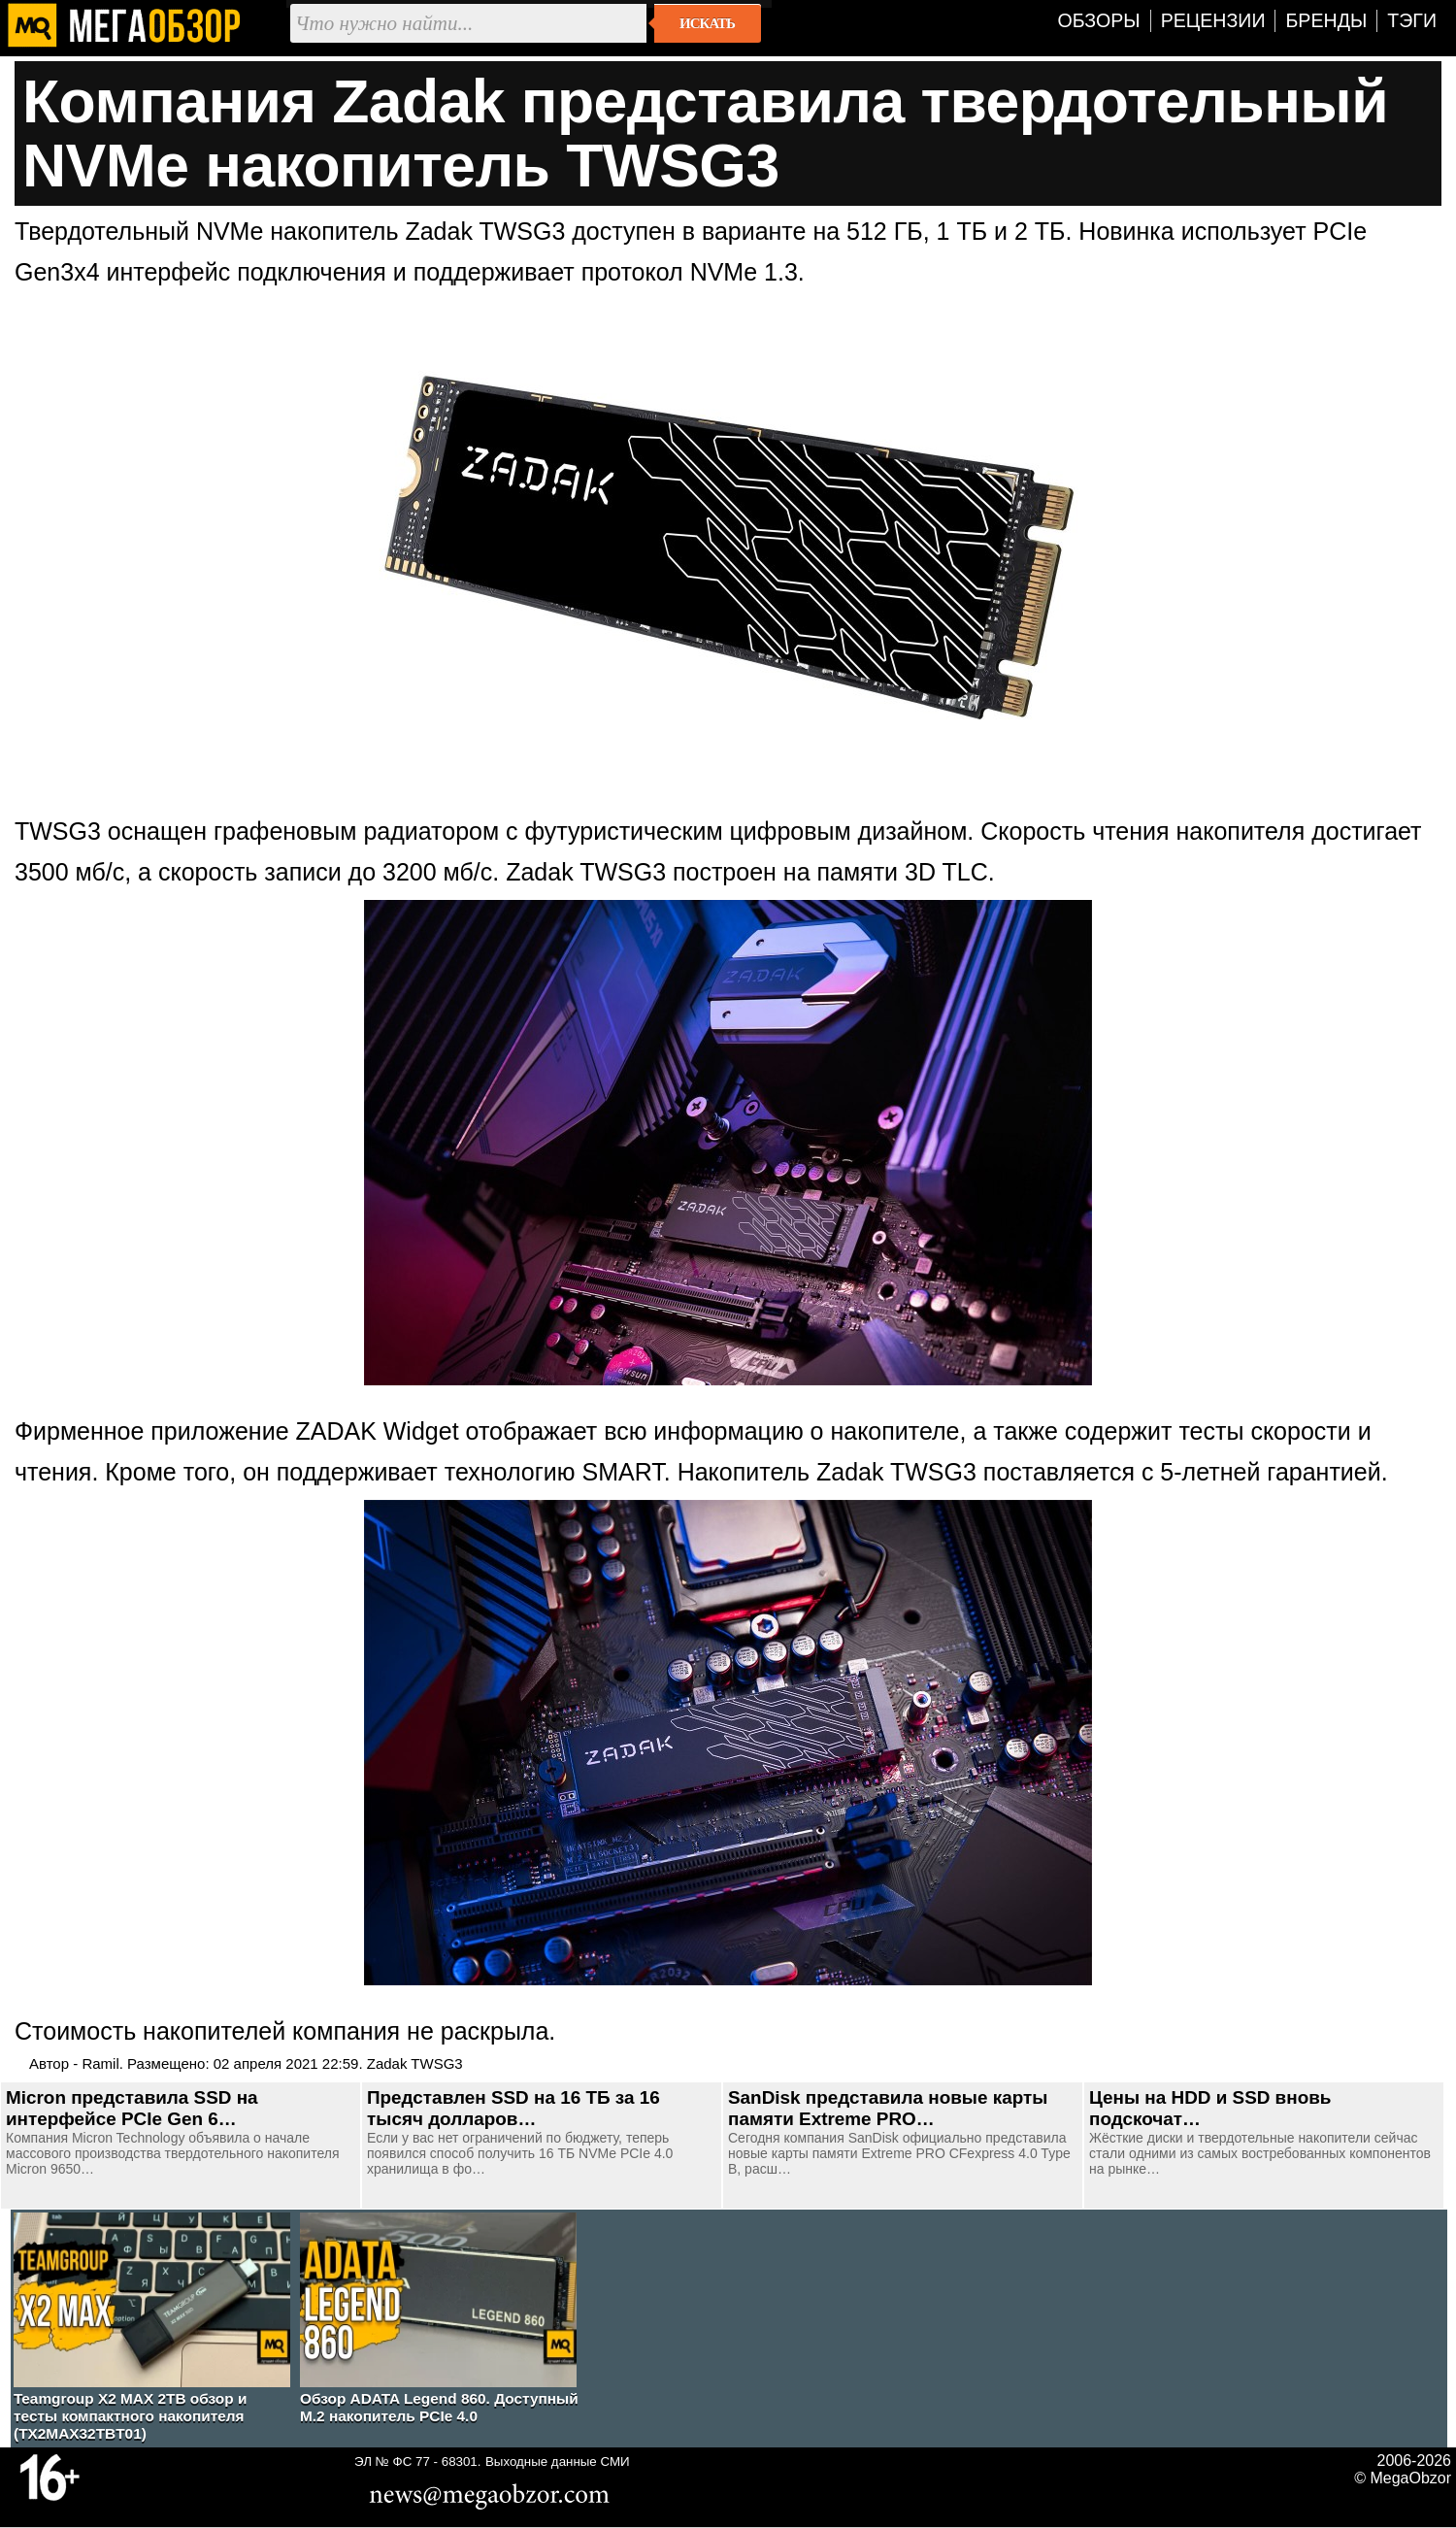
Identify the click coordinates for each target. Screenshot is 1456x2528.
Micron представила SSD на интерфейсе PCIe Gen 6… (132, 2108)
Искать (707, 23)
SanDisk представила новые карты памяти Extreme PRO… (887, 2108)
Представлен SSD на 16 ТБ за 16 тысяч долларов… (513, 2108)
